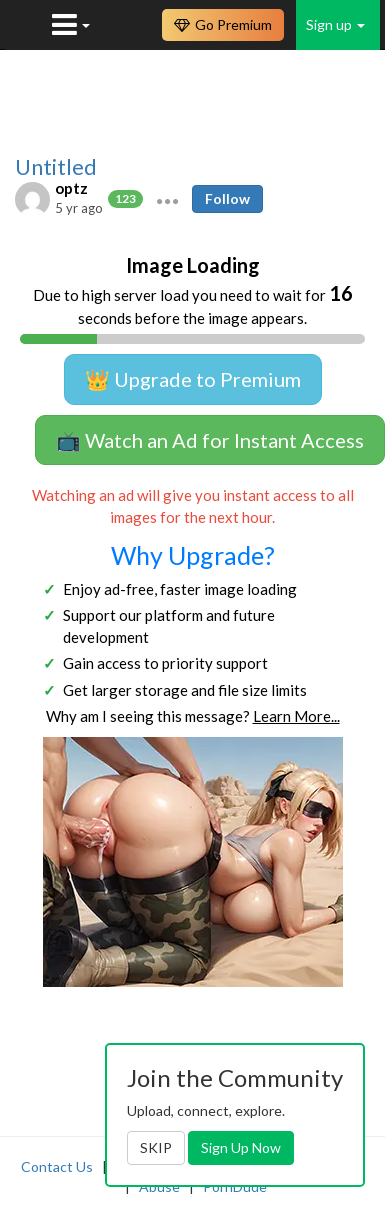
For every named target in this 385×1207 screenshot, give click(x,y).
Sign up (335, 24)
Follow (227, 198)
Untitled (56, 167)
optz (71, 188)
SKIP (156, 1147)
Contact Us (57, 1166)
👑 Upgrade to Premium (193, 379)
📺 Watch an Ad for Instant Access (210, 440)
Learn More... (296, 716)
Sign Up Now (241, 1147)
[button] (167, 199)
